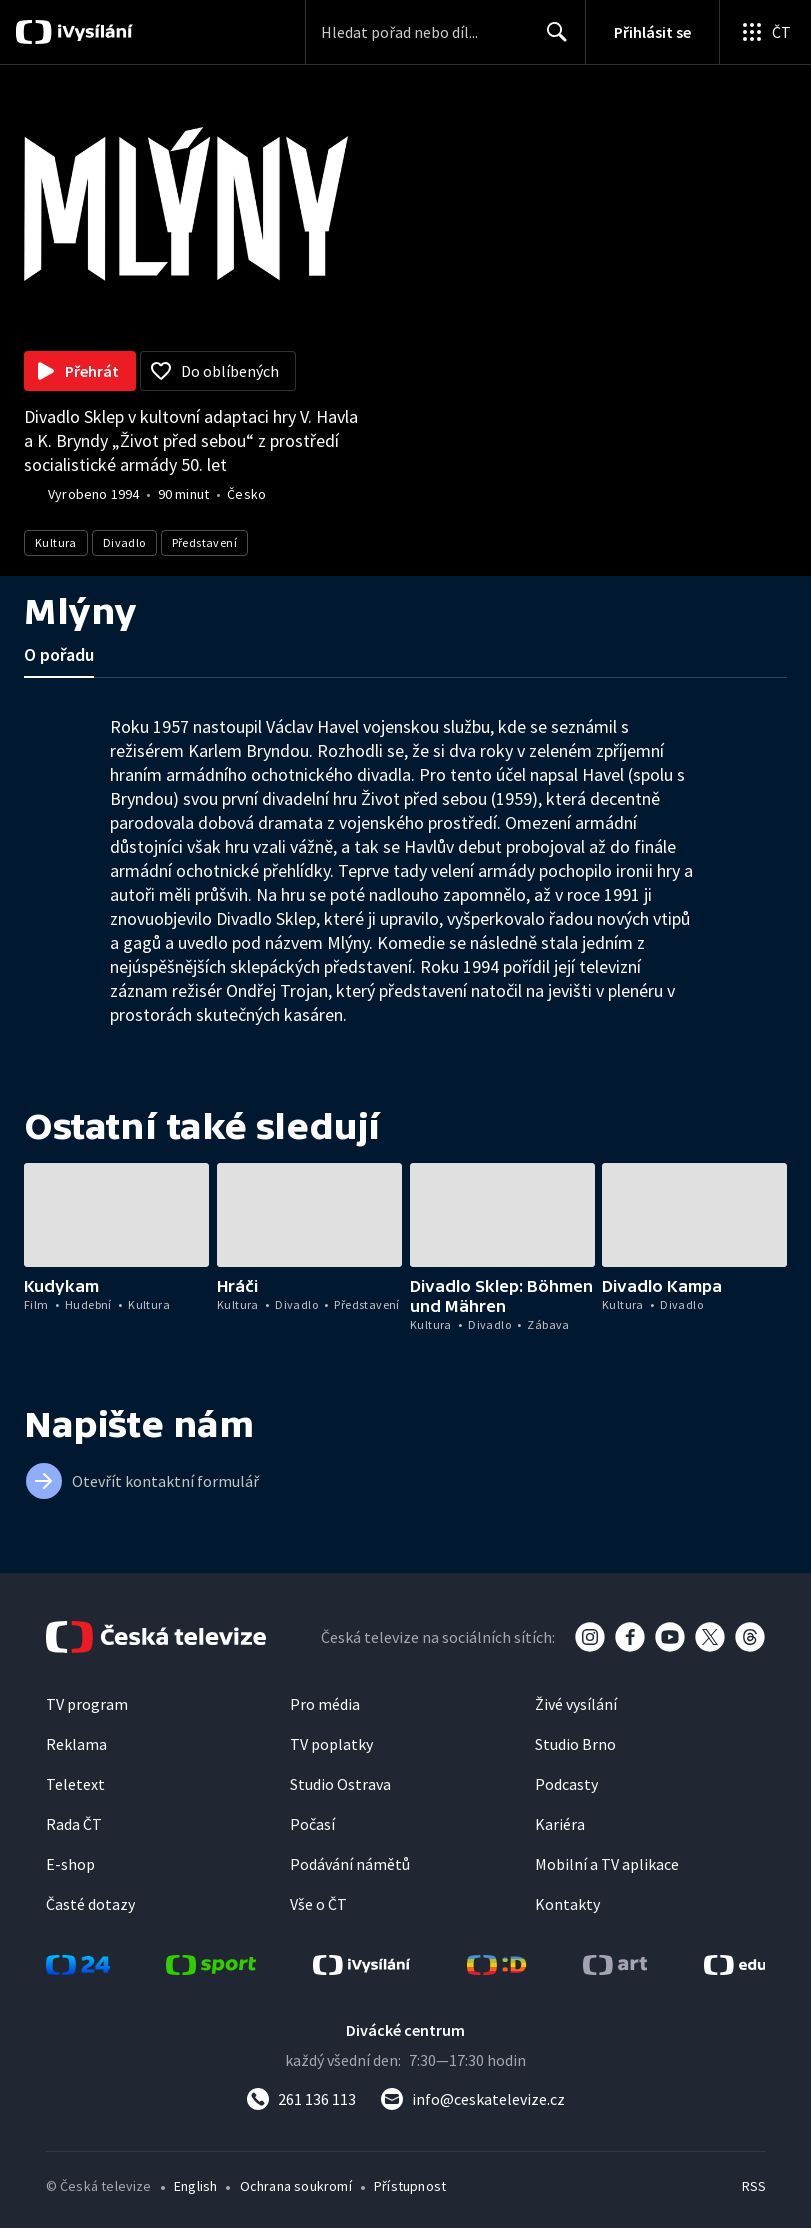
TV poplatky (331, 1744)
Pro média (325, 1704)
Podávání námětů (350, 1864)
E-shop (70, 1864)
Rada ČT (74, 1824)
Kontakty (567, 1904)
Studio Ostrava (340, 1784)
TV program (87, 1704)
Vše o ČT (318, 1904)
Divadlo (124, 542)
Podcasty (566, 1784)
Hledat (551, 40)
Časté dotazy (90, 1904)
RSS (753, 2186)
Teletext (75, 1784)
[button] (116, 1215)
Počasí (312, 1824)
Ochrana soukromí (296, 2186)
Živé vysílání (576, 1704)
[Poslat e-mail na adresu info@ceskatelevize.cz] (472, 2099)
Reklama (76, 1744)
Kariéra (560, 1824)
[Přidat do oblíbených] (218, 371)
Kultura (56, 542)
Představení (204, 542)
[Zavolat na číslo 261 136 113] (301, 2099)
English (195, 2186)
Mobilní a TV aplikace (607, 1864)
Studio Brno (575, 1744)
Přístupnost (410, 2186)
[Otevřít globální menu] (765, 32)
